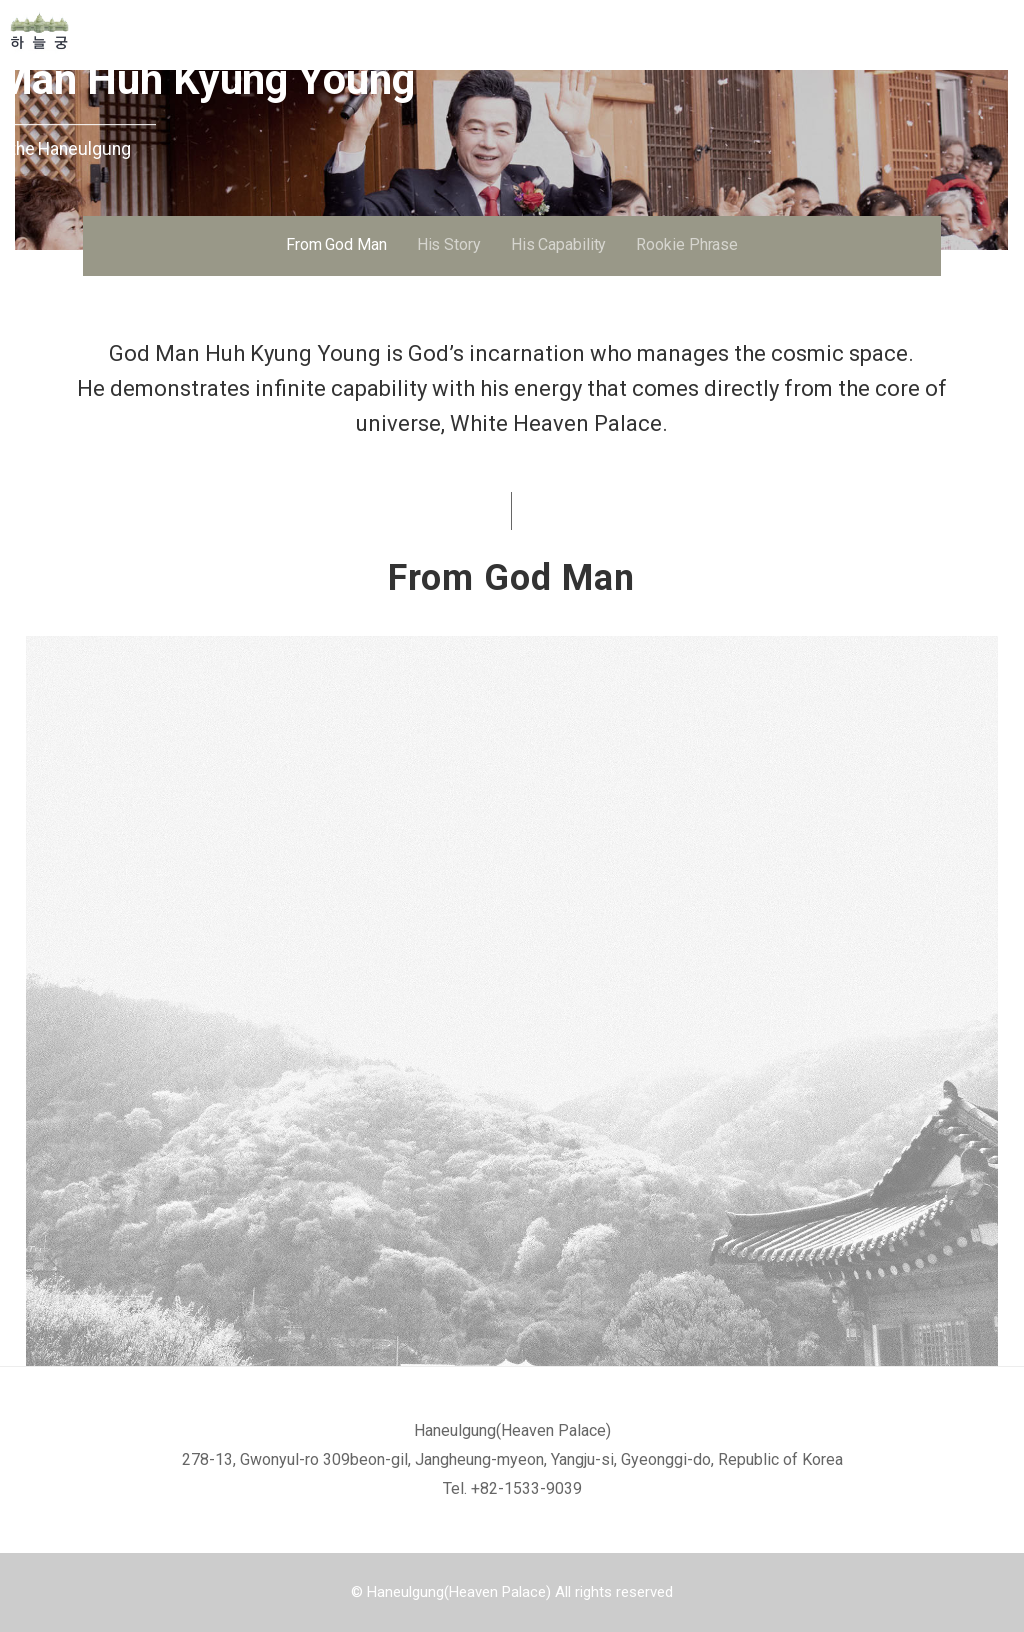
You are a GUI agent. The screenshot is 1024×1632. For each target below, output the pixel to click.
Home (120, 31)
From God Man (336, 244)
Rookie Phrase (687, 244)
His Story (449, 244)
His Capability (559, 244)
